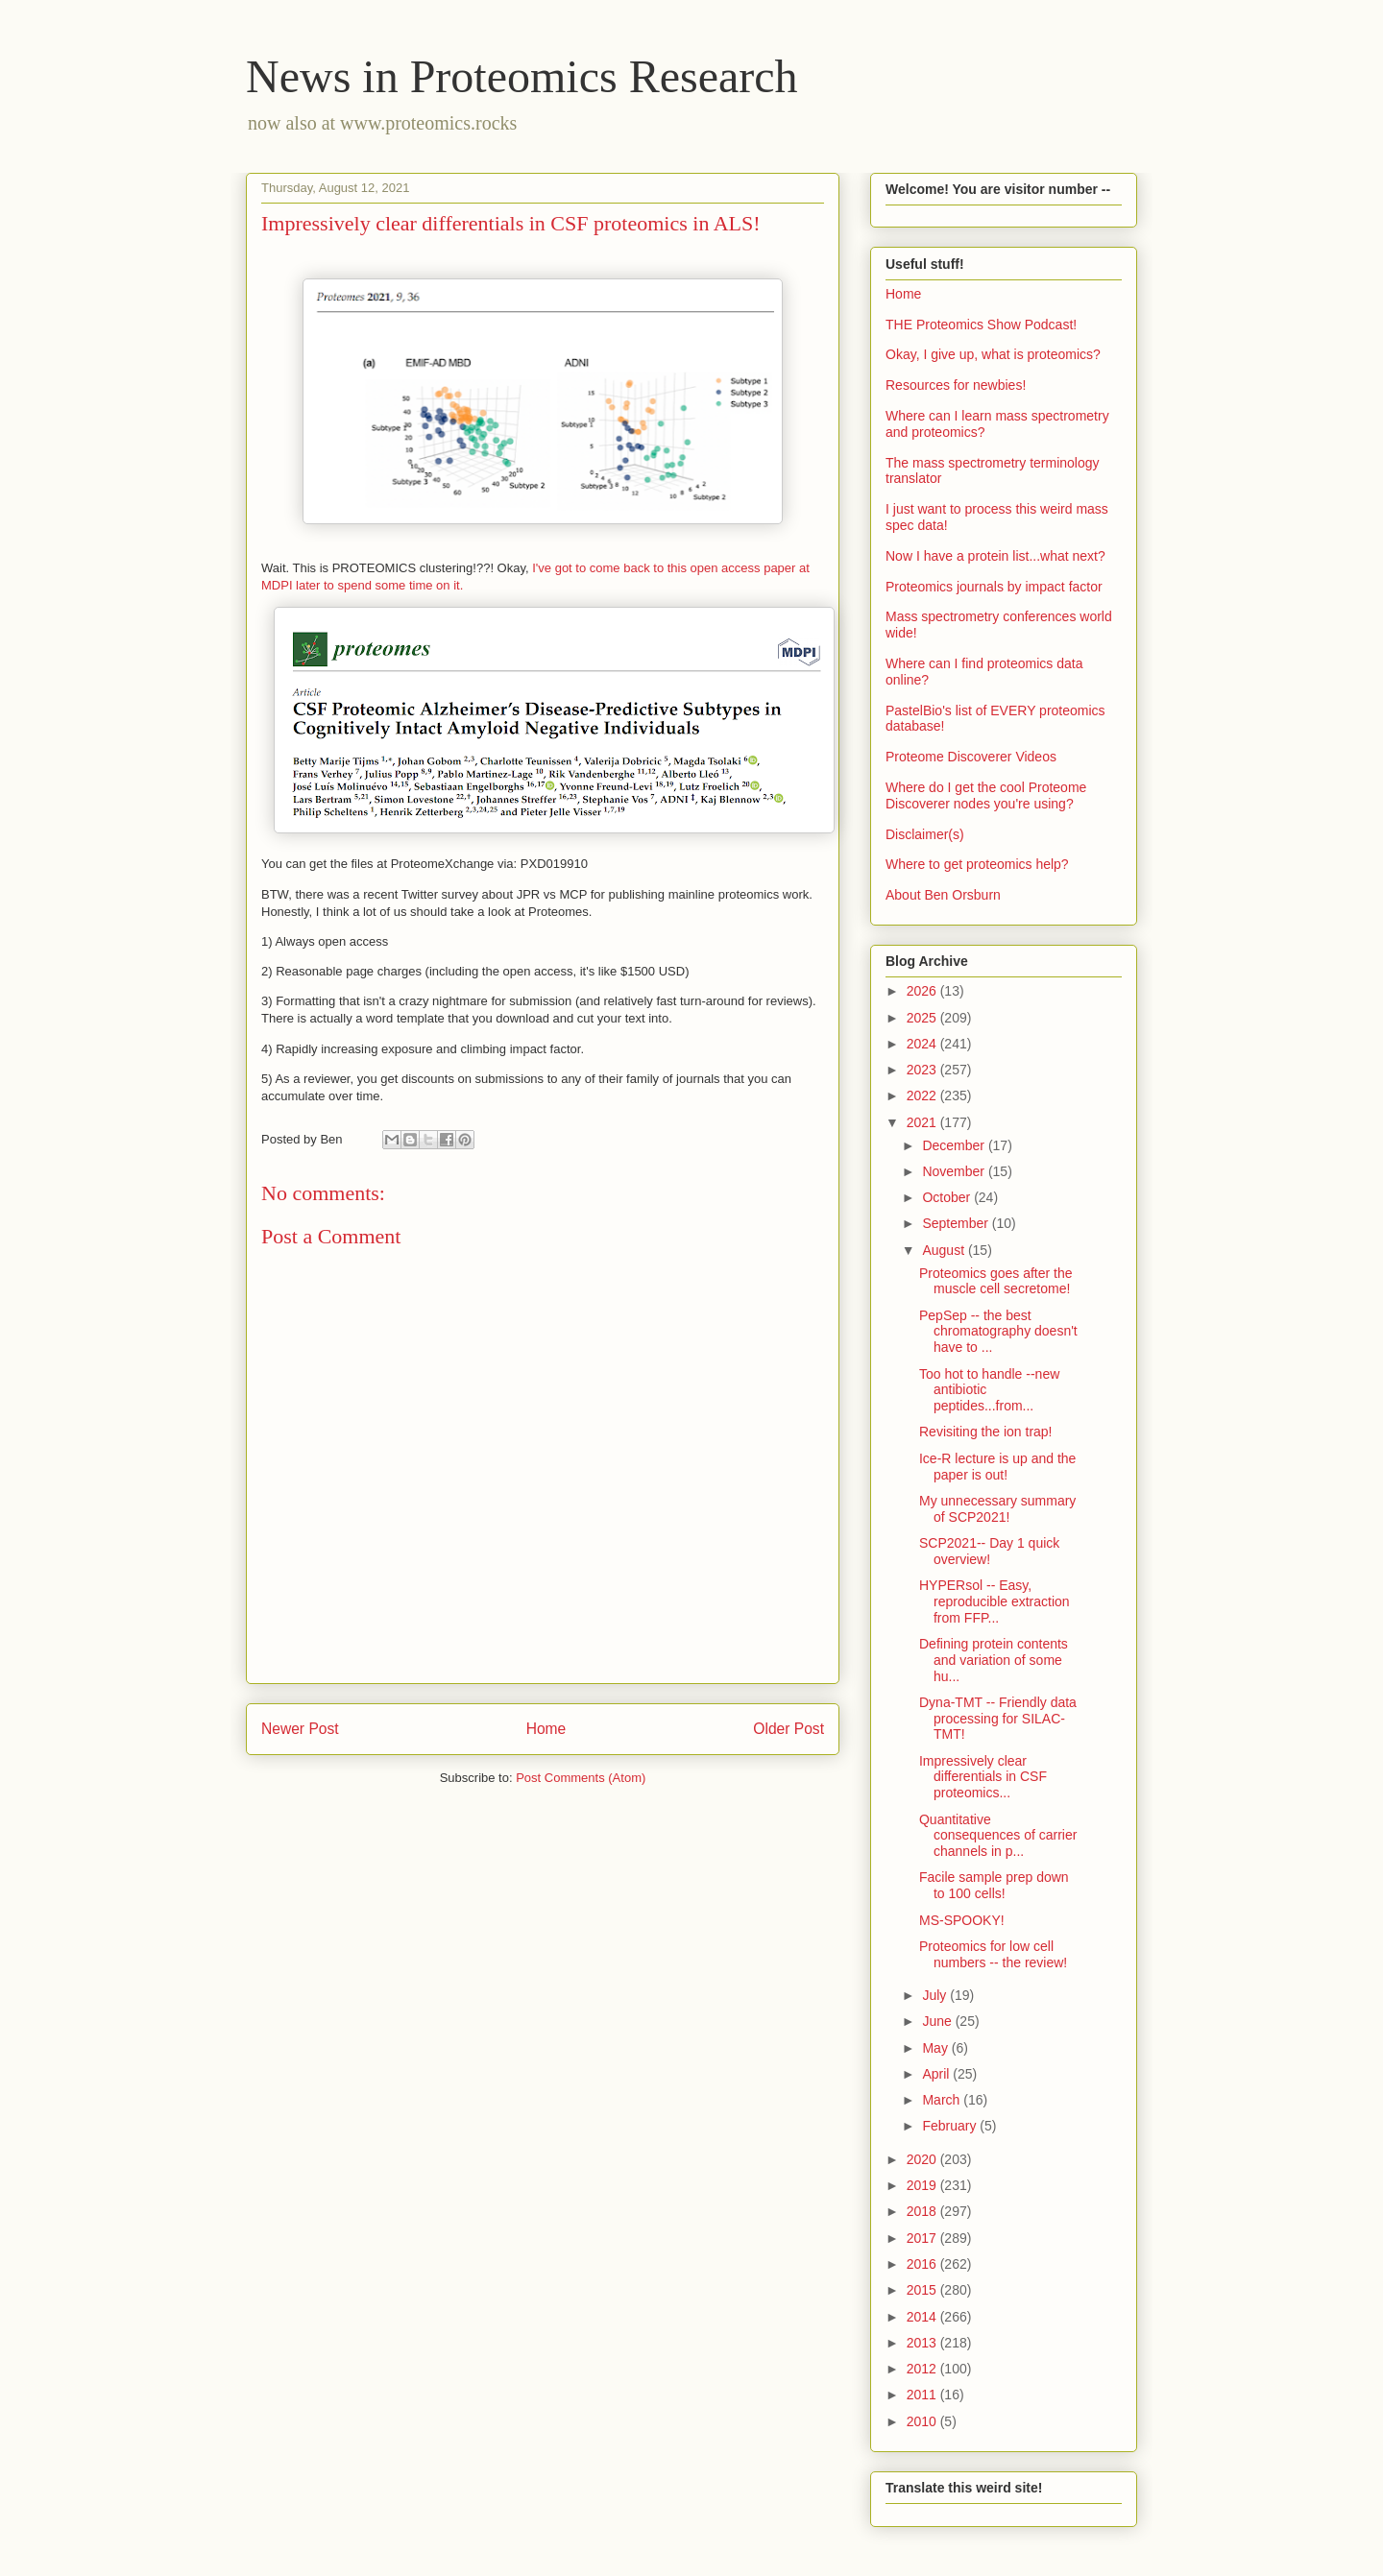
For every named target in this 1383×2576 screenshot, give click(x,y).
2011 (923, 2394)
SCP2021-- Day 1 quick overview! (989, 1551)
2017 (923, 2238)
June (938, 2021)
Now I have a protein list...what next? (995, 556)
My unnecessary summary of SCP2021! (997, 1509)
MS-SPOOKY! (962, 1920)
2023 (923, 1069)
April (937, 2074)
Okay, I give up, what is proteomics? (993, 354)
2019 (923, 2185)
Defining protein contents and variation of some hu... (993, 1660)
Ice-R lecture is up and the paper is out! (997, 1466)
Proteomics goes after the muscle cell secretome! (996, 1281)
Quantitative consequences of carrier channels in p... (998, 1836)
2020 (923, 2159)
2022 (923, 1095)
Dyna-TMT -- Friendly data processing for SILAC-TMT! (998, 1719)
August (944, 1250)
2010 (923, 2421)
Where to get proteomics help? (977, 864)
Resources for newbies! (956, 385)
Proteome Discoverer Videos (971, 756)
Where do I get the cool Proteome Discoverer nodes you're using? (986, 795)
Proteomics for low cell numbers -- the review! (993, 1954)
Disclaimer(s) (925, 834)
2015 (923, 2290)
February (951, 2125)
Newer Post (300, 1729)
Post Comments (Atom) (580, 1777)
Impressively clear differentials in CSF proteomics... (983, 1777)
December (954, 1145)
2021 (923, 1122)
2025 (923, 1017)
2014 (923, 2316)
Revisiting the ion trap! (986, 1431)
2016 (923, 2264)
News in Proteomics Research (522, 76)
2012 (923, 2368)
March (942, 2099)
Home (546, 1729)
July (936, 1995)
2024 (923, 1043)
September (956, 1223)
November (954, 1171)
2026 (923, 991)
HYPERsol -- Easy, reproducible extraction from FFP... (994, 1601)
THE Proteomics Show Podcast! (981, 324)
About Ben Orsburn (943, 895)
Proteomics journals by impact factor (994, 586)
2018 (923, 2211)
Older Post (788, 1729)
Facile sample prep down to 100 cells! (994, 1885)
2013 (923, 2342)
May (936, 2048)
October (948, 1197)
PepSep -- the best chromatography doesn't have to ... (998, 1332)
